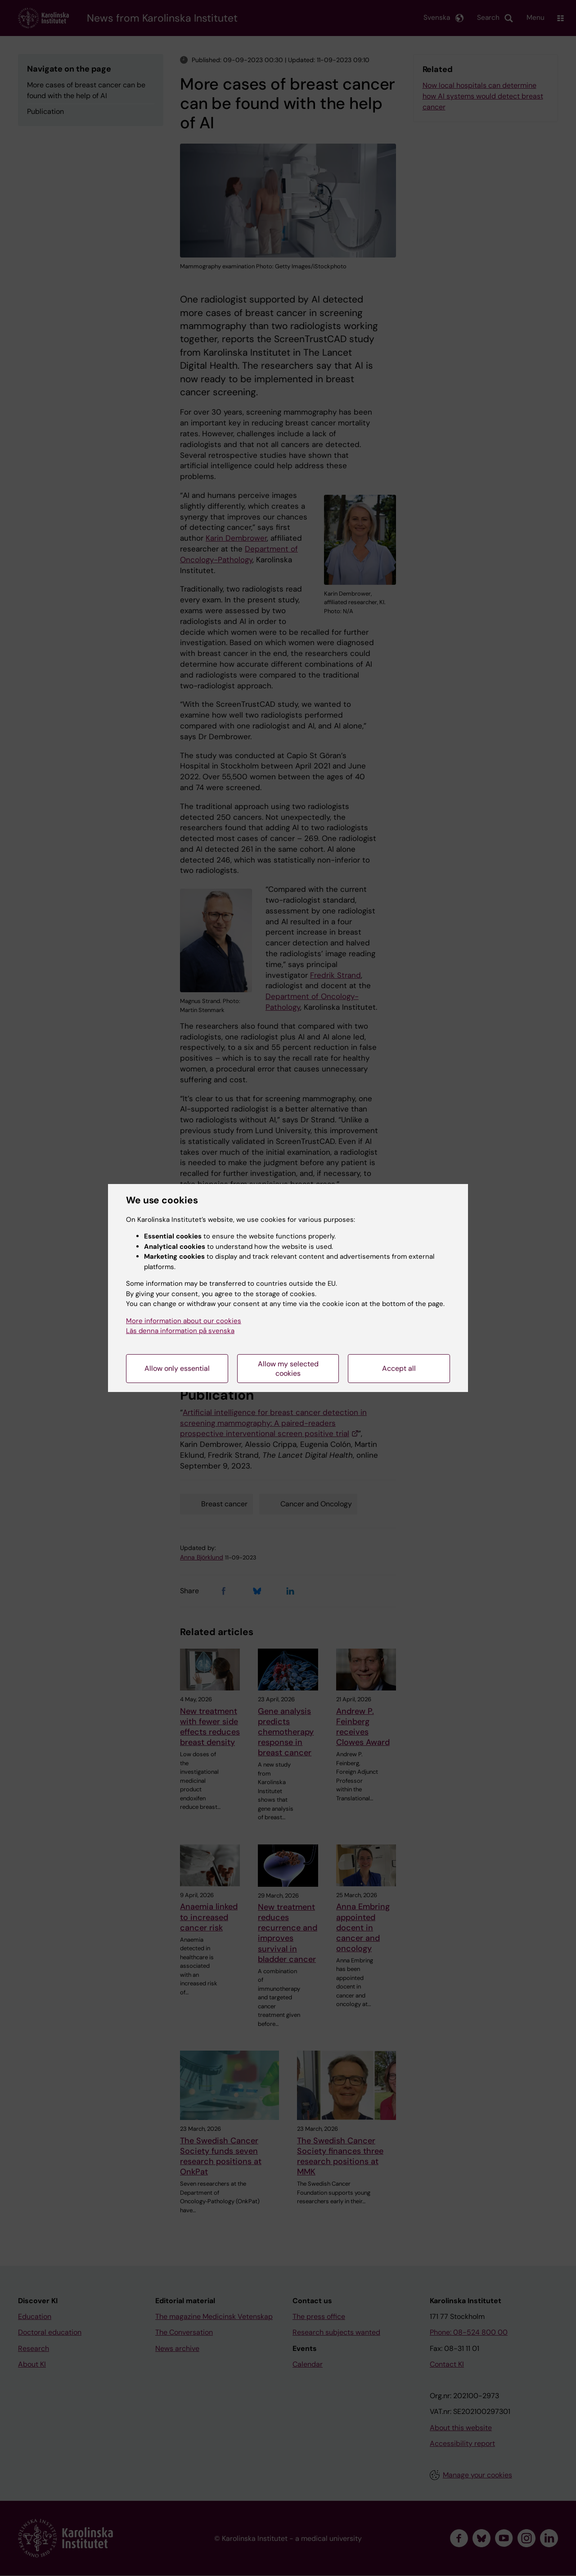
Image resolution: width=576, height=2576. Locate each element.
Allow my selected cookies (288, 1368)
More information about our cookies (183, 1320)
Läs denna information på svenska (180, 1330)
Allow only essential (177, 1368)
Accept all (399, 1368)
